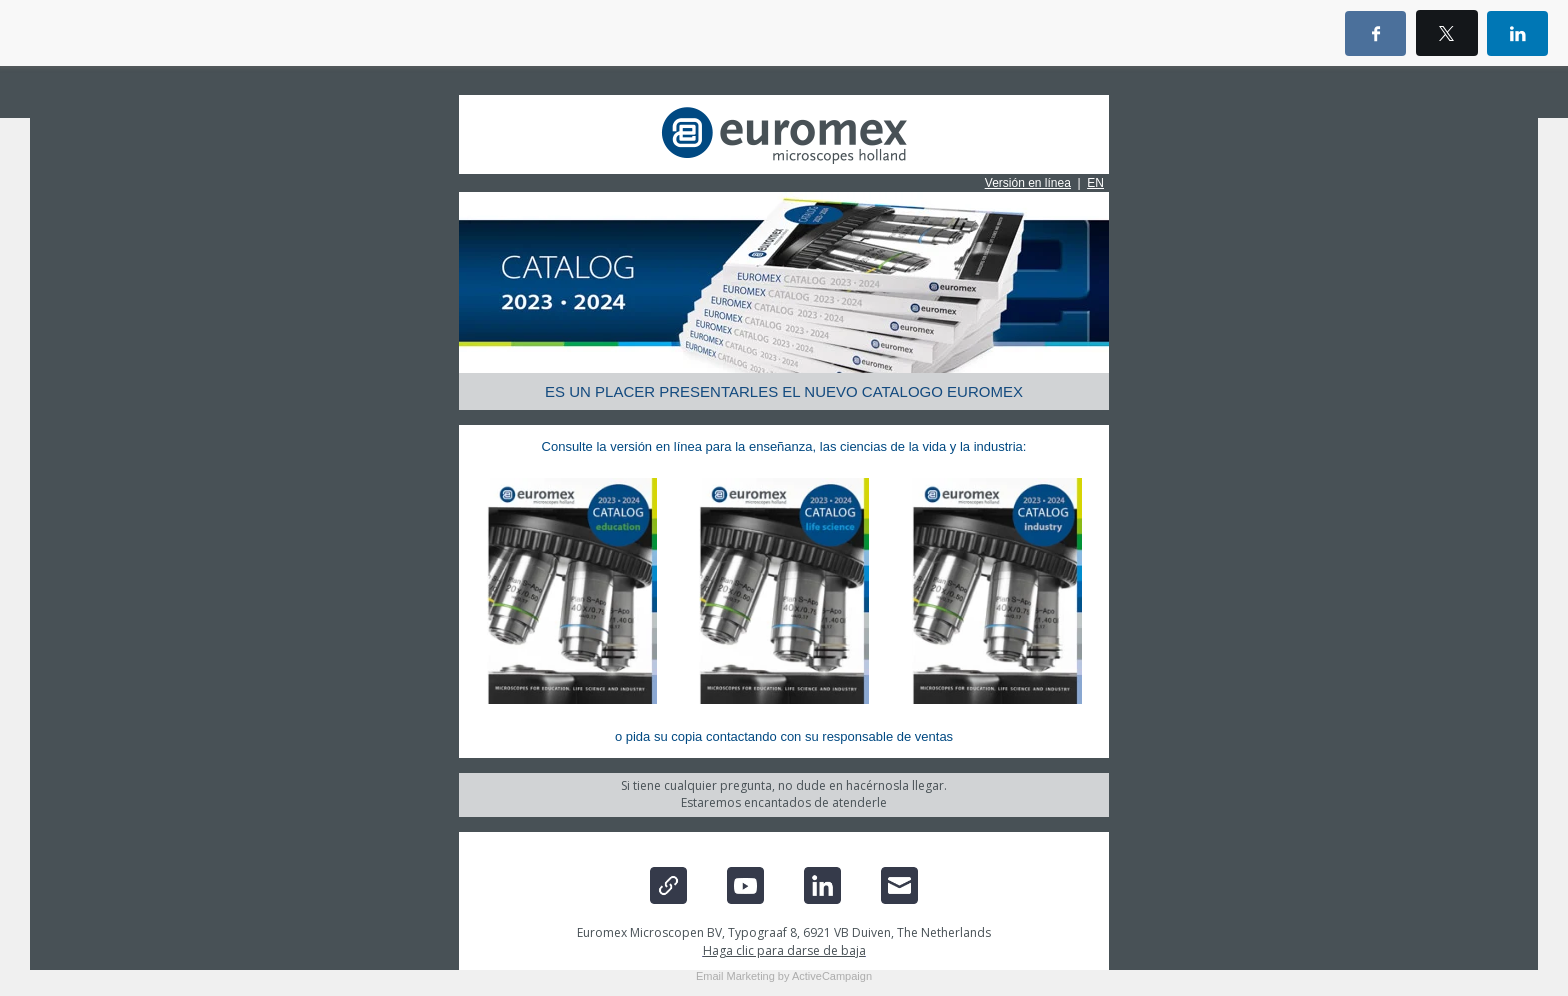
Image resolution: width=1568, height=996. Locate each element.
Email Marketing (735, 976)
